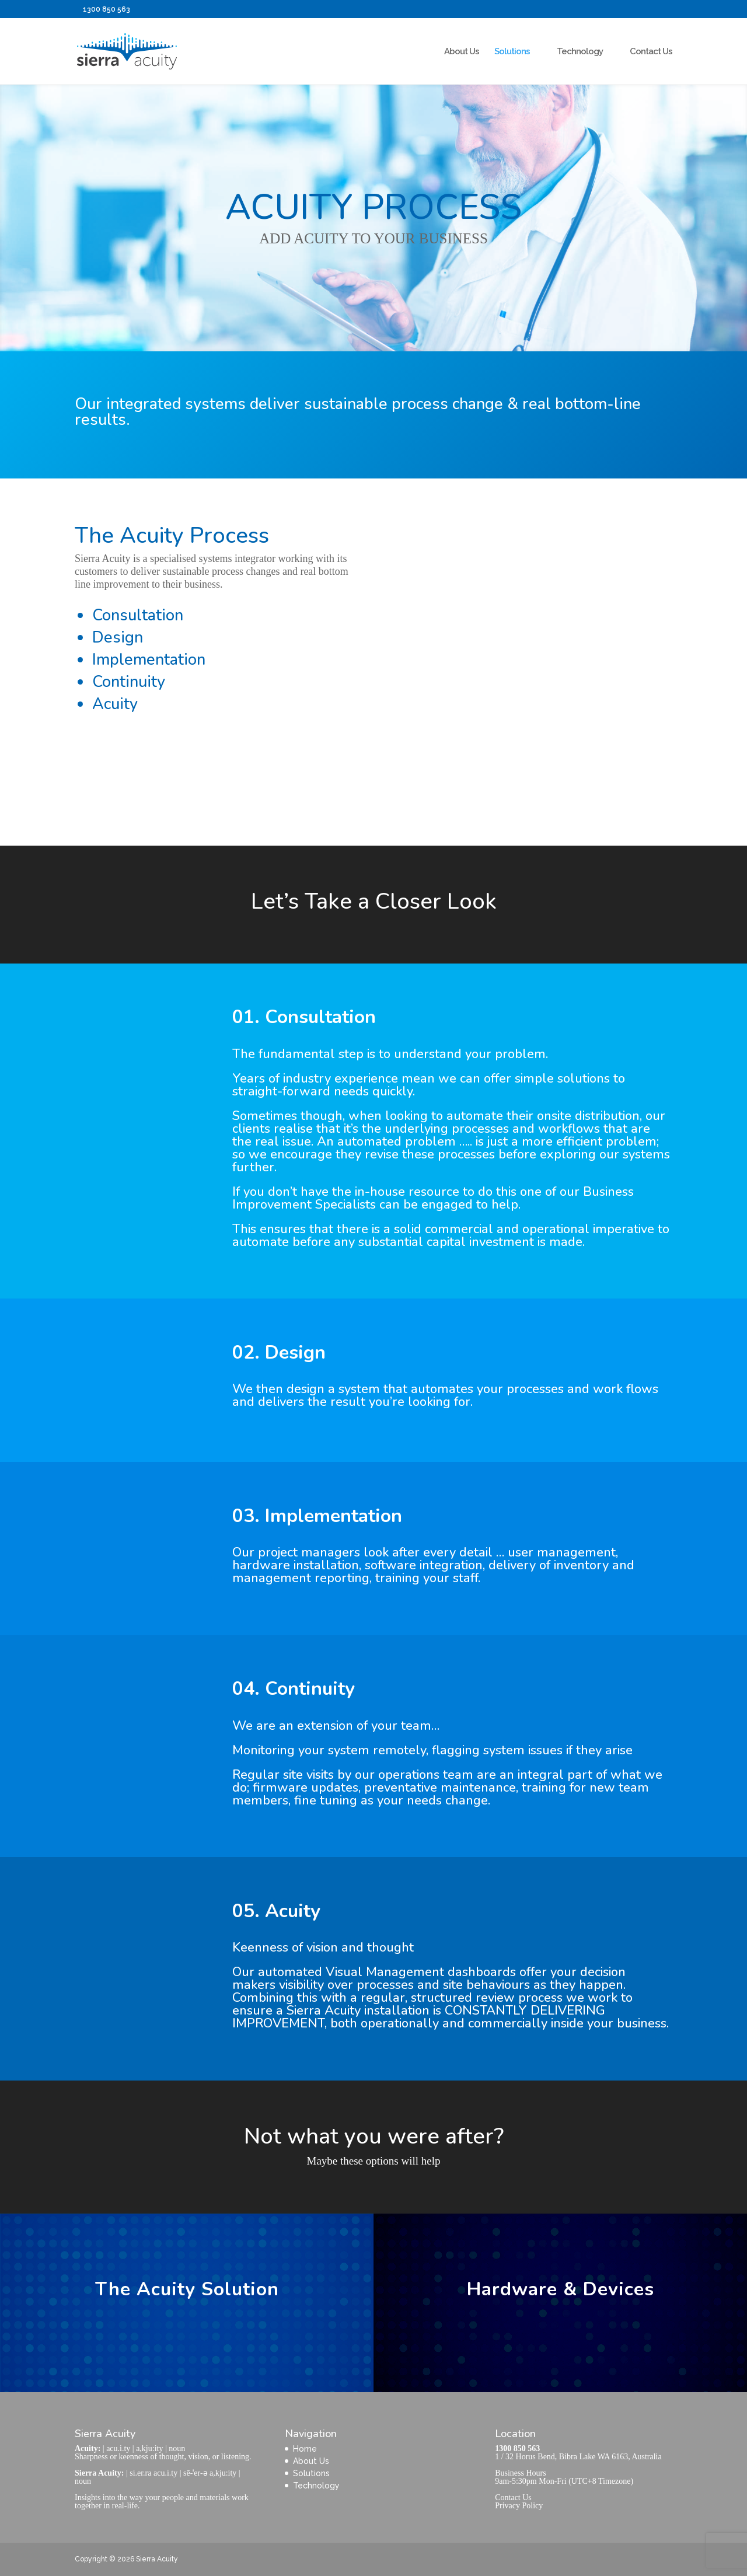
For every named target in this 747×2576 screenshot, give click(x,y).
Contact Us (651, 52)
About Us (461, 52)
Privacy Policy (519, 2505)
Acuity (115, 704)
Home (305, 2448)
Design (117, 637)
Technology (580, 52)
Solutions (512, 52)
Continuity (128, 682)
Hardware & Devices (560, 2289)
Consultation (137, 615)
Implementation (148, 660)
